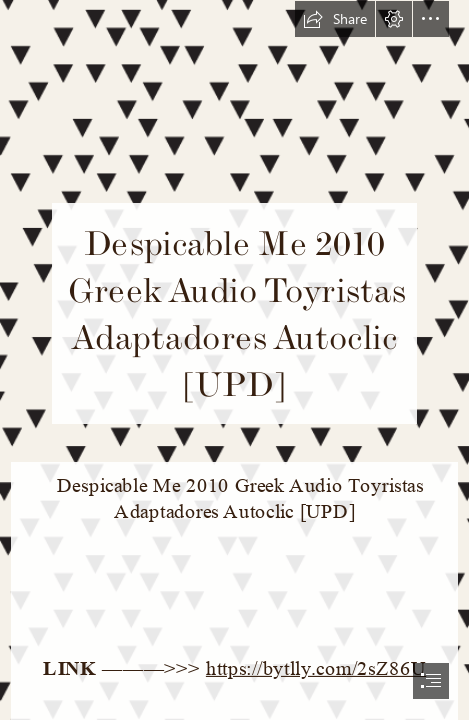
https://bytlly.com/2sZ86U (316, 668)
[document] (234, 360)
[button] (335, 19)
